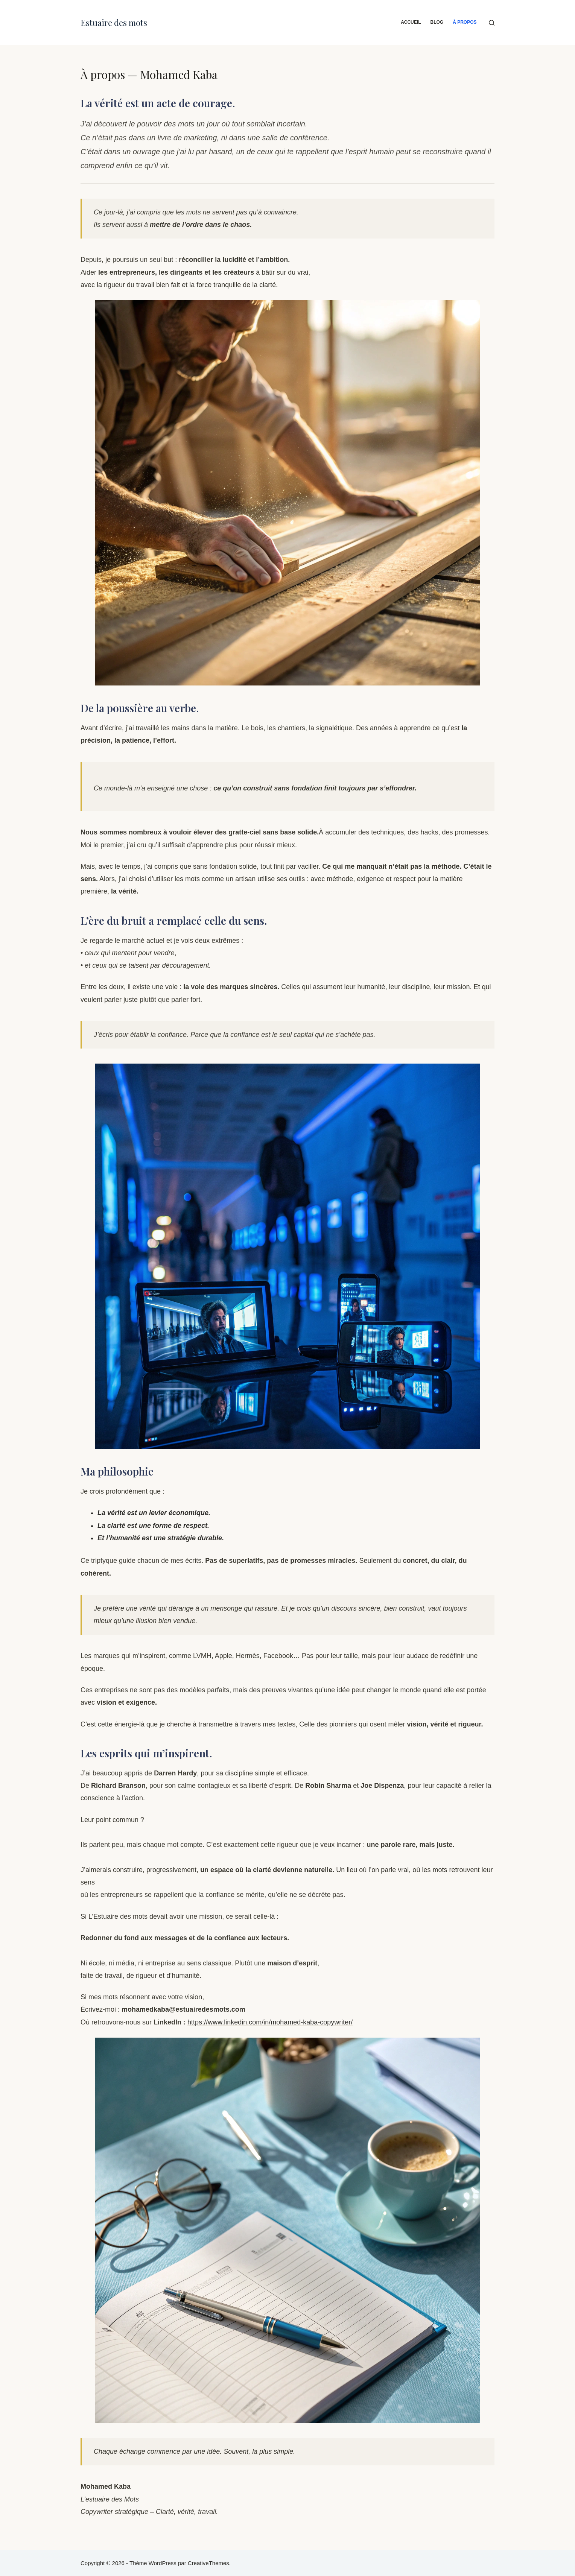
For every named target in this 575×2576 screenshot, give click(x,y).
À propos (464, 22)
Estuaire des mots (114, 22)
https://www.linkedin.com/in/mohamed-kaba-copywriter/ (270, 2022)
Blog (436, 22)
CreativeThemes (208, 2563)
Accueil (411, 22)
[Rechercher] (491, 23)
